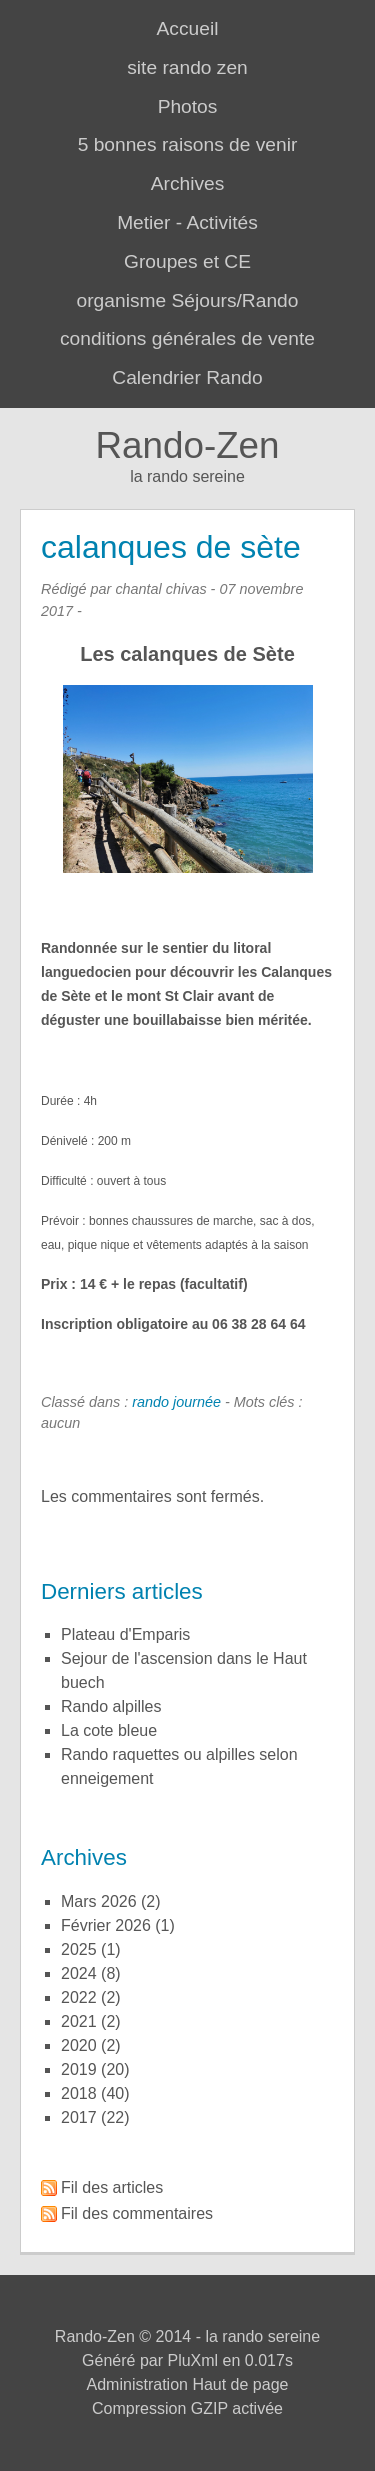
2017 (79, 2117)
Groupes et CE (187, 261)
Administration (137, 2384)
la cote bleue (109, 1730)
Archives (188, 183)
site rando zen (187, 67)
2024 (79, 1973)
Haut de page (240, 2384)
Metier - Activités (187, 222)
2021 (79, 2021)
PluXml (192, 2360)
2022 (79, 1997)
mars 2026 (99, 1901)
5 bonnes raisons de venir (188, 144)
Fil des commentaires (137, 2213)
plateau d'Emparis (125, 1634)
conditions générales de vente (187, 338)
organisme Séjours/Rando (188, 300)
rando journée (176, 1402)
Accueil (188, 28)
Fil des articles (112, 2187)
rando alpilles (111, 1706)
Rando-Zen (187, 445)
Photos (188, 106)
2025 (79, 1949)
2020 (79, 2045)
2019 (79, 2069)
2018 (79, 2093)
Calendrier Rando (187, 377)
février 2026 (106, 1925)
